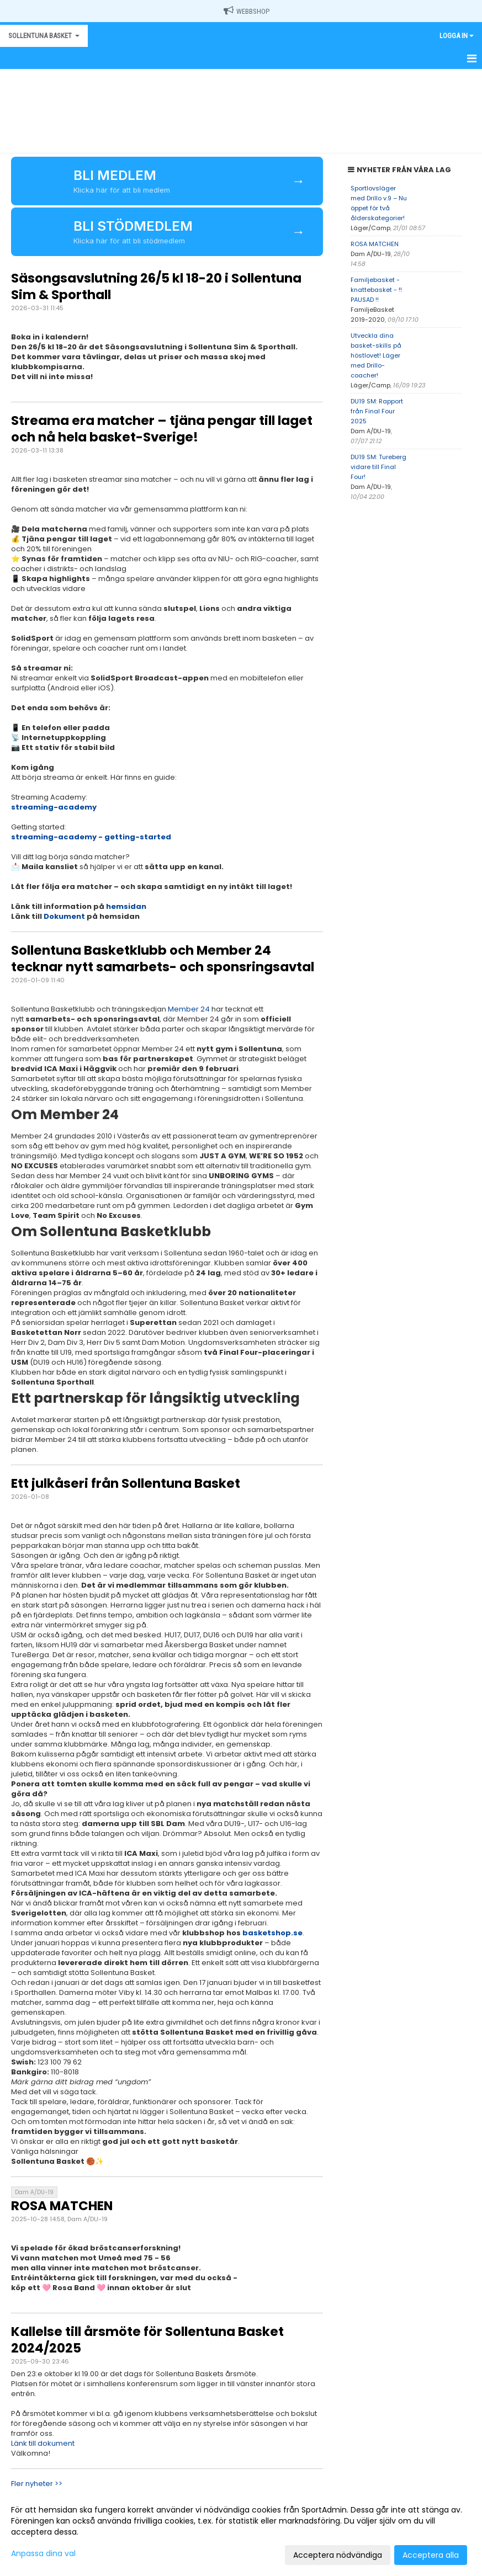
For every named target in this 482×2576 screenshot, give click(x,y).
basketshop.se (272, 1933)
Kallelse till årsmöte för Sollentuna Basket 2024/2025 (147, 2340)
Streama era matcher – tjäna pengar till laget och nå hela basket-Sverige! (161, 429)
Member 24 (189, 1009)
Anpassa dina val (43, 2553)
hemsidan (127, 906)
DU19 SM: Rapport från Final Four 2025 (377, 411)
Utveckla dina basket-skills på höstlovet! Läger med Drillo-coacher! (376, 355)
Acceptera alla (430, 2555)
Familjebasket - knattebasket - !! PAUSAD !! (376, 289)
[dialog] (241, 2532)
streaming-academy (54, 807)
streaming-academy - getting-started (91, 837)
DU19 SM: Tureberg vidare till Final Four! (378, 467)
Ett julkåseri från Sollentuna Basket (125, 1483)
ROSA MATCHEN (62, 2206)
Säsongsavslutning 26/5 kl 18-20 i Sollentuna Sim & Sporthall (156, 286)
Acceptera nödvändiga (337, 2555)
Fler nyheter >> (36, 2483)
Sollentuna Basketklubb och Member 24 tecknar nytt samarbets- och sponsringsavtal (162, 958)
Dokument (64, 916)
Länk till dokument (43, 2443)
